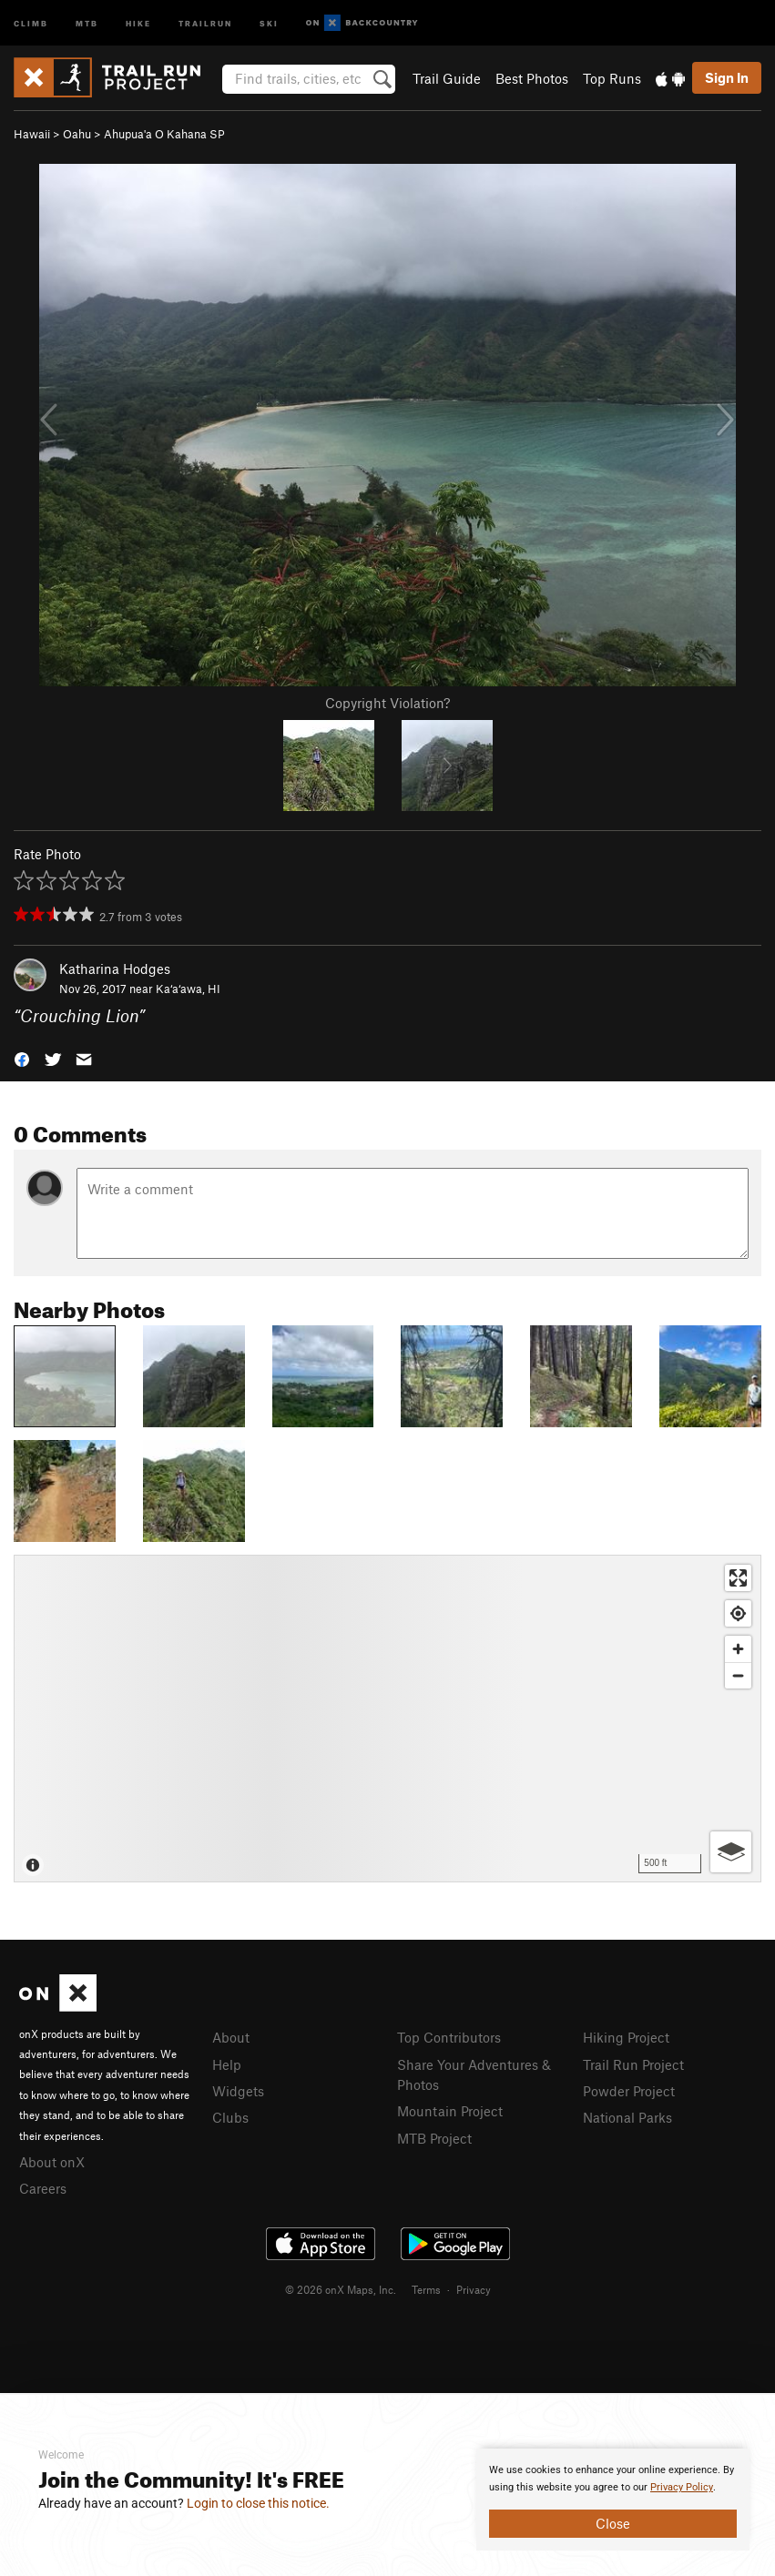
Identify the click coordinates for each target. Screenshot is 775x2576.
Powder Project (629, 2091)
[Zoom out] (738, 1675)
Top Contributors (449, 2037)
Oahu (77, 134)
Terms (426, 2289)
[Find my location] (738, 1613)
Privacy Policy (681, 2487)
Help (226, 2064)
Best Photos (531, 78)
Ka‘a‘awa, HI (188, 988)
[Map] (387, 1718)
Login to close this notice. (258, 2503)
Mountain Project (450, 2111)
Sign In (727, 77)
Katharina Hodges (114, 968)
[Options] (730, 1851)
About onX (52, 2162)
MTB (87, 22)
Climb (31, 22)
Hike (138, 22)
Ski (269, 22)
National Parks (627, 2117)
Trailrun (205, 22)
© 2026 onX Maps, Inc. (340, 2289)
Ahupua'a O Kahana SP (164, 134)
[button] (22, 1058)
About (231, 2037)
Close (613, 2523)
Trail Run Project (633, 2064)
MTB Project (434, 2138)
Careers (42, 2188)
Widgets (238, 2091)
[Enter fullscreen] (738, 1578)
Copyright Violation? (387, 703)
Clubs (230, 2117)
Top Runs (612, 78)
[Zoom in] (738, 1649)
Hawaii (32, 134)
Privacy (473, 2289)
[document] (613, 2499)
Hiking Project (626, 2037)
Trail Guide (447, 78)
